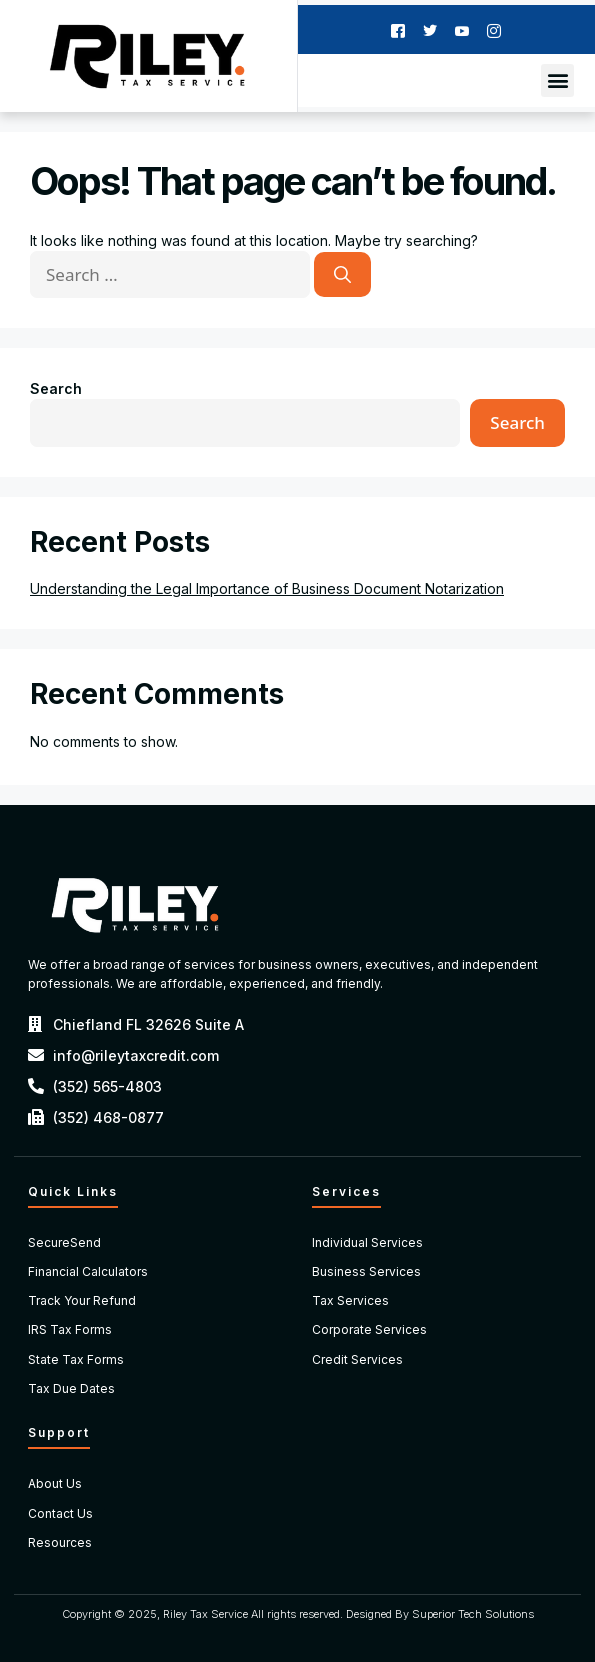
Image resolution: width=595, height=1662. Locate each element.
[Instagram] (494, 29)
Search (56, 388)
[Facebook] (398, 29)
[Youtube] (462, 29)
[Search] (342, 275)
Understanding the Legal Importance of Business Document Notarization (267, 588)
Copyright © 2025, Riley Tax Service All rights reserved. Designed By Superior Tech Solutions (298, 1614)
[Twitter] (430, 29)
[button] (557, 80)
